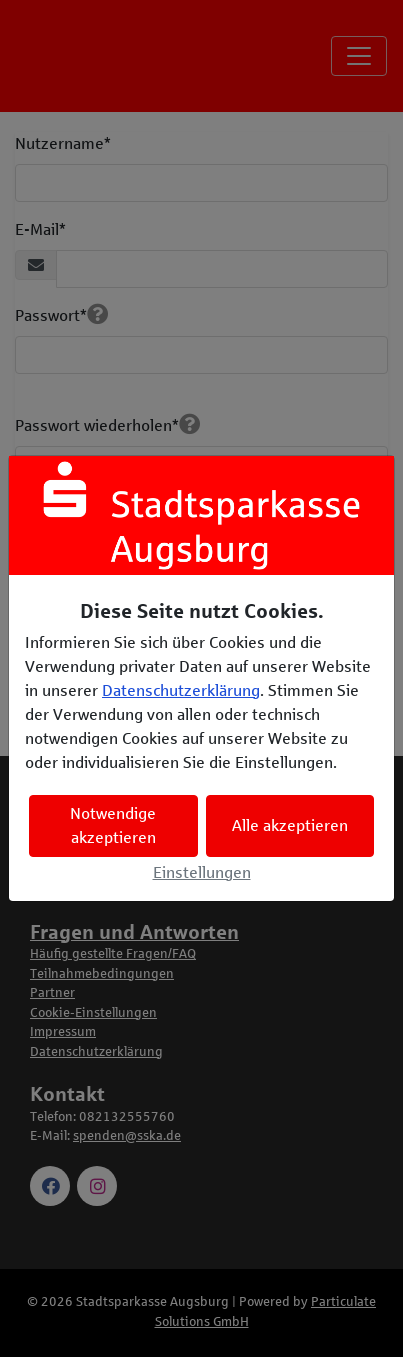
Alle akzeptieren (290, 825)
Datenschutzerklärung (181, 690)
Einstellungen (202, 872)
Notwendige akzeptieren (113, 825)
